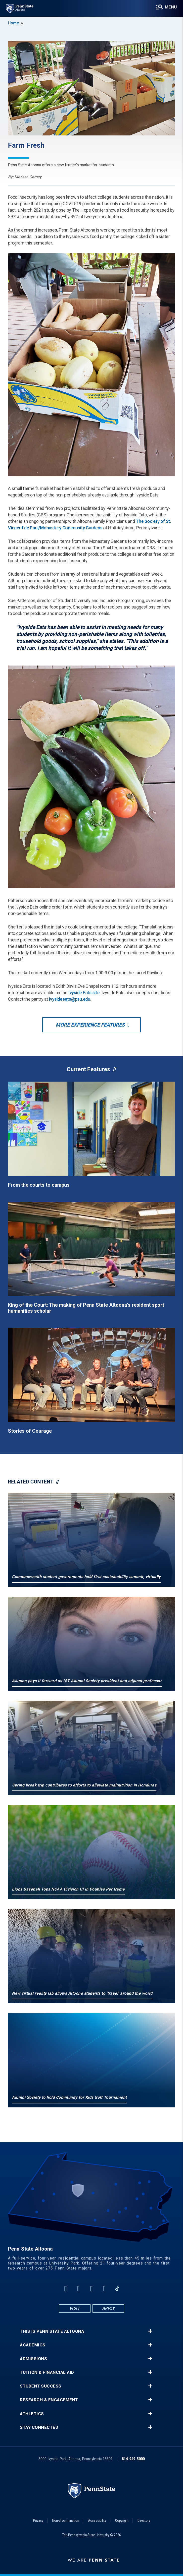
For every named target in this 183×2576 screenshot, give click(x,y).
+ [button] (150, 2331)
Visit (74, 2308)
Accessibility (97, 2520)
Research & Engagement (49, 2399)
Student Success (40, 2386)
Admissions (33, 2358)
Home (13, 23)
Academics (33, 2345)
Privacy (38, 2520)
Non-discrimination (65, 2520)
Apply (108, 2308)
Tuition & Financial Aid (47, 2372)
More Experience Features (90, 1025)
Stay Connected (39, 2427)
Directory (143, 2520)
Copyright (122, 2520)
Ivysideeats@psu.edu (69, 999)
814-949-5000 (133, 2458)
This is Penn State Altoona (52, 2331)
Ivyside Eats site (84, 992)
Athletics (32, 2413)
